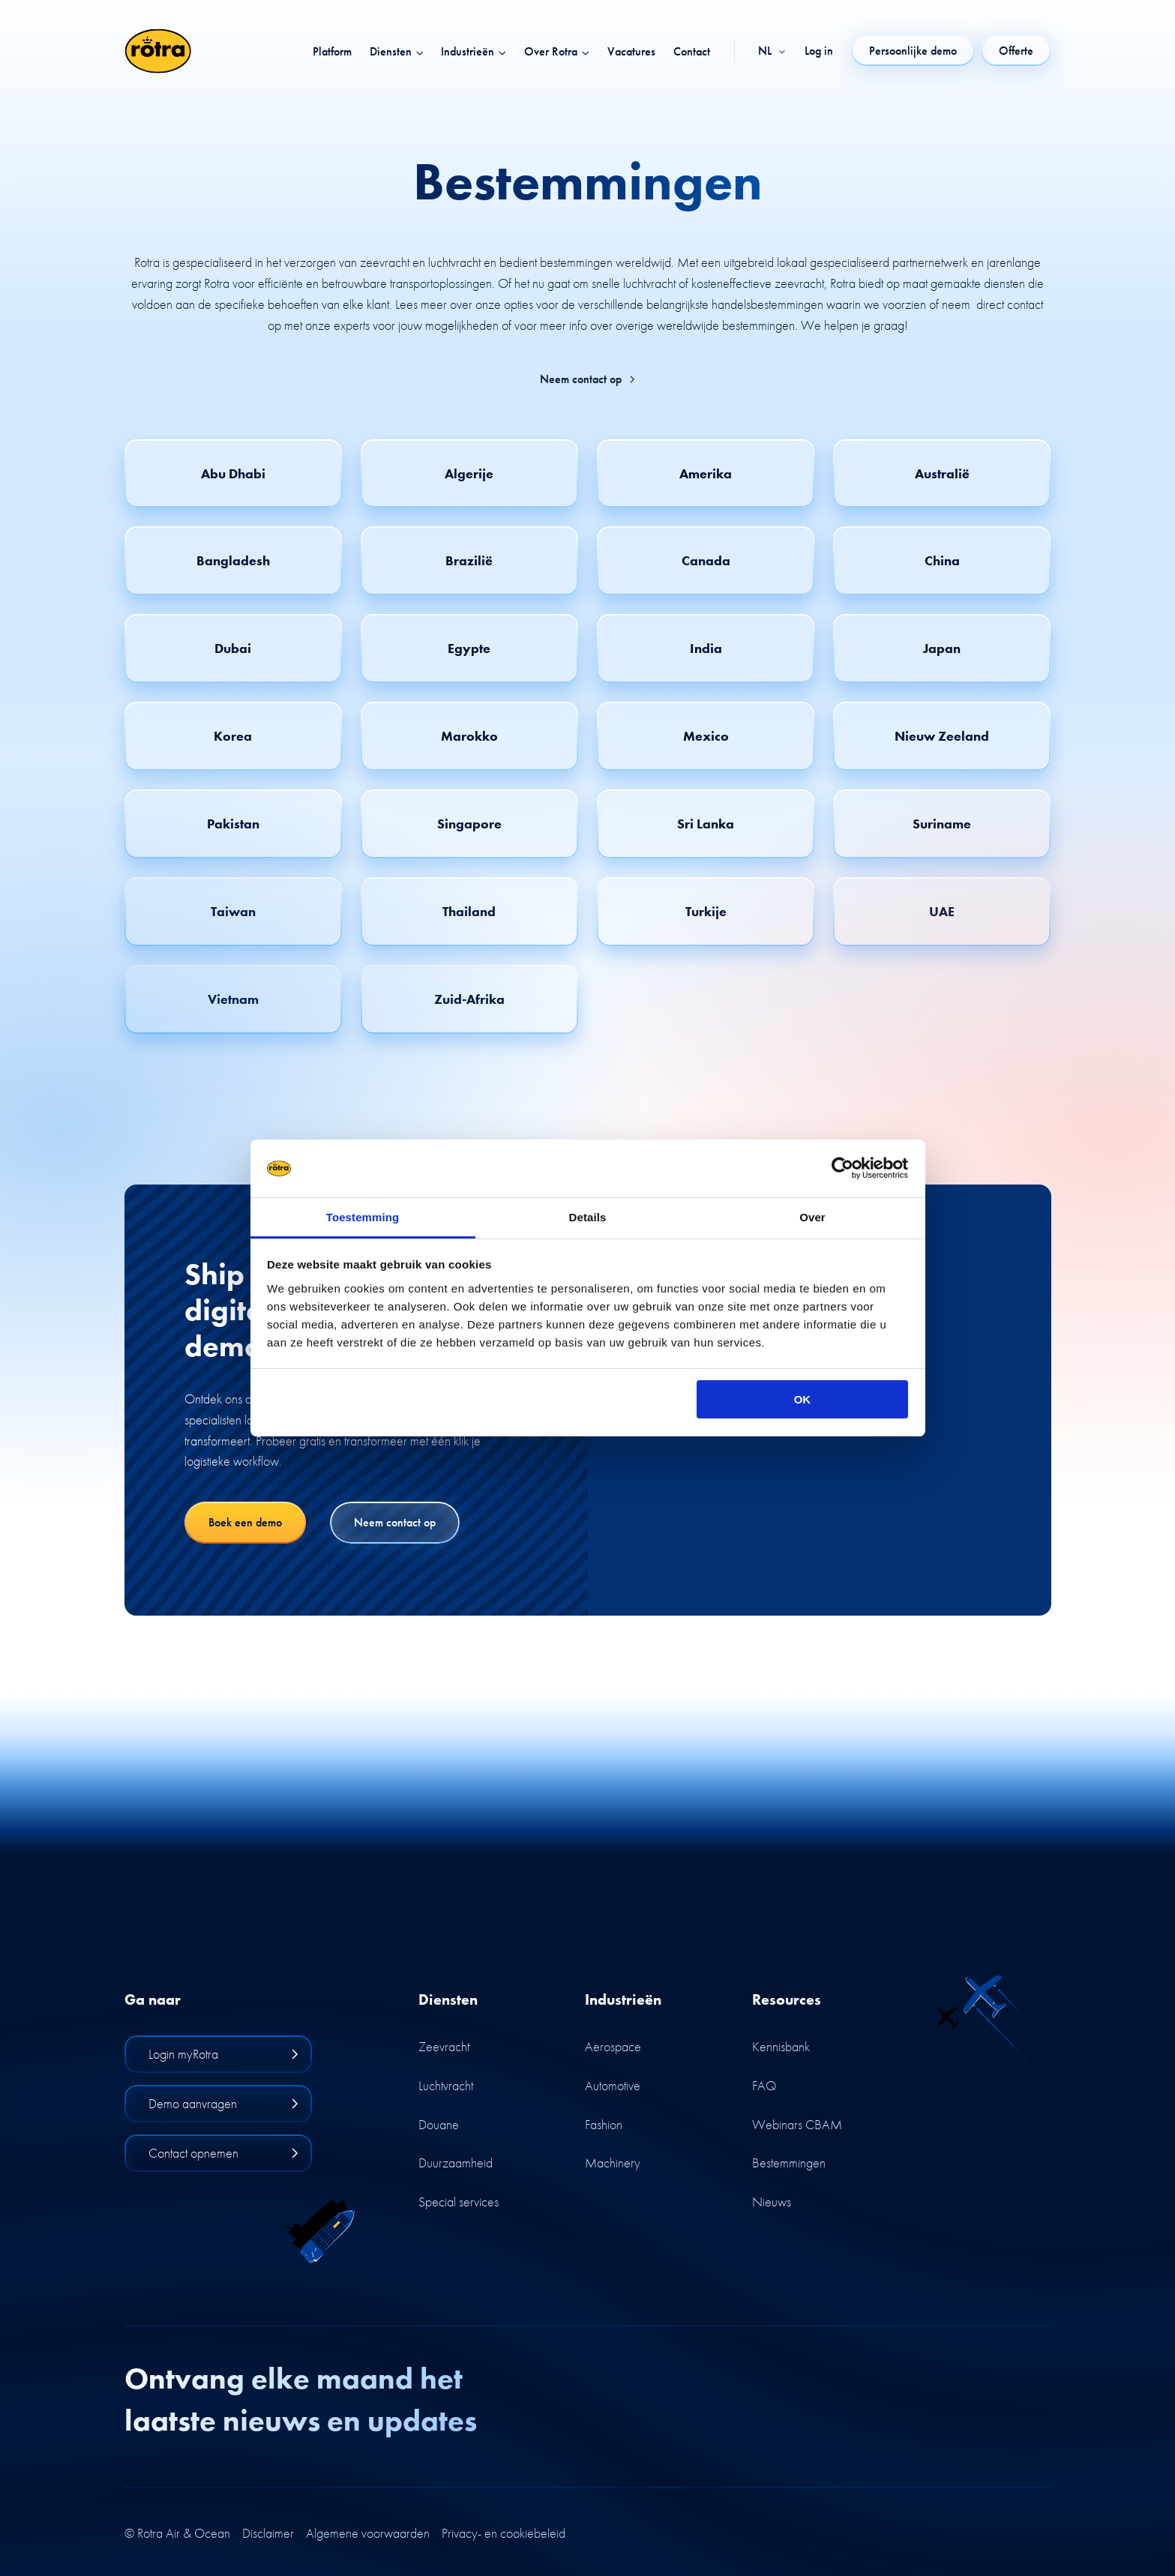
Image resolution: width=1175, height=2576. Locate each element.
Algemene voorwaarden (368, 2533)
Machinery (612, 2162)
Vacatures (631, 52)
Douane (438, 2124)
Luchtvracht (445, 2085)
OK (802, 1399)
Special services (458, 2201)
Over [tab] (812, 1217)
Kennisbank (781, 2046)
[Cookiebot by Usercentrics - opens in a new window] (842, 1169)
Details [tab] (588, 1217)
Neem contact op (588, 379)
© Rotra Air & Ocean (177, 2533)
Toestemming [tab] (363, 1217)
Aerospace (613, 2046)
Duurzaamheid (455, 2162)
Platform (332, 52)
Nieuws (771, 2201)
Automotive (612, 2085)
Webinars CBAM (797, 2124)
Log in (819, 51)
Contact (691, 52)
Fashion (603, 2124)
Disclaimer (268, 2533)
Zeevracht (443, 2046)
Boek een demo (245, 1522)
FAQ (764, 2085)
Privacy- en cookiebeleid (503, 2533)
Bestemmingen (789, 2162)
